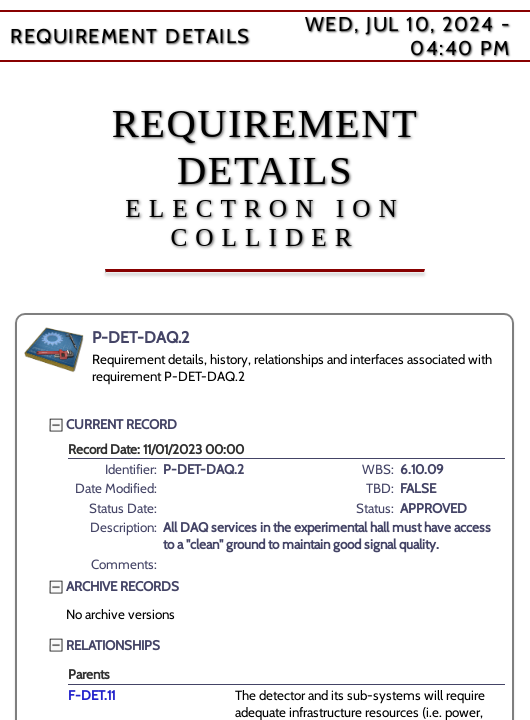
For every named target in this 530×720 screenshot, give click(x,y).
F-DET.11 (91, 695)
